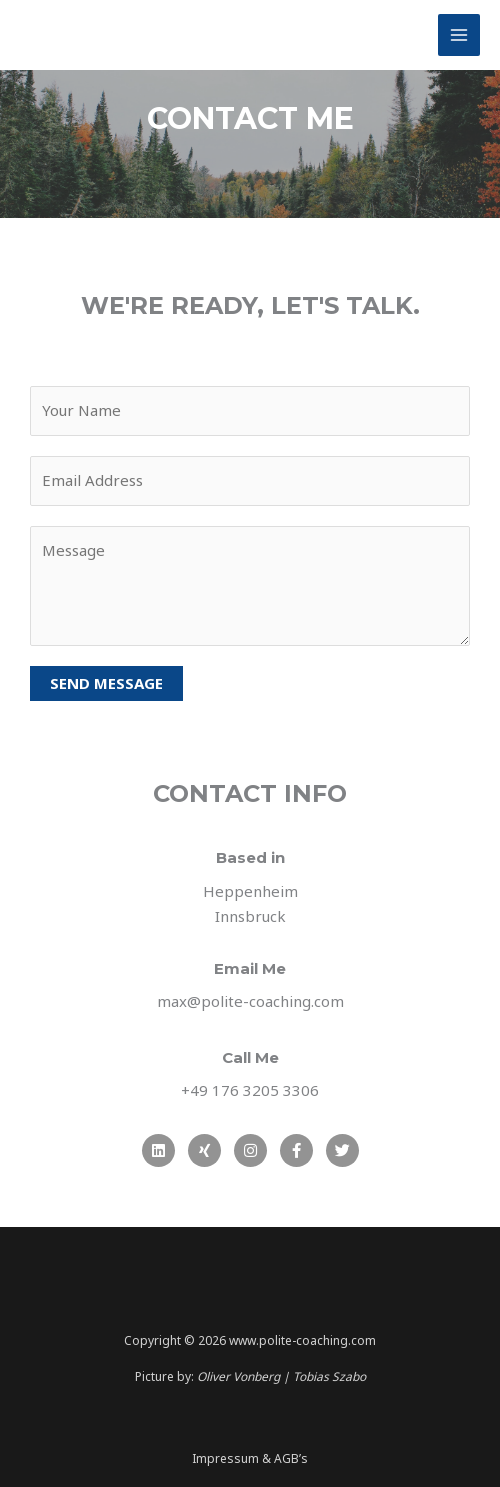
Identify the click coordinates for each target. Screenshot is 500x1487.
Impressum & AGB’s (250, 1458)
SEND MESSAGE (106, 683)
